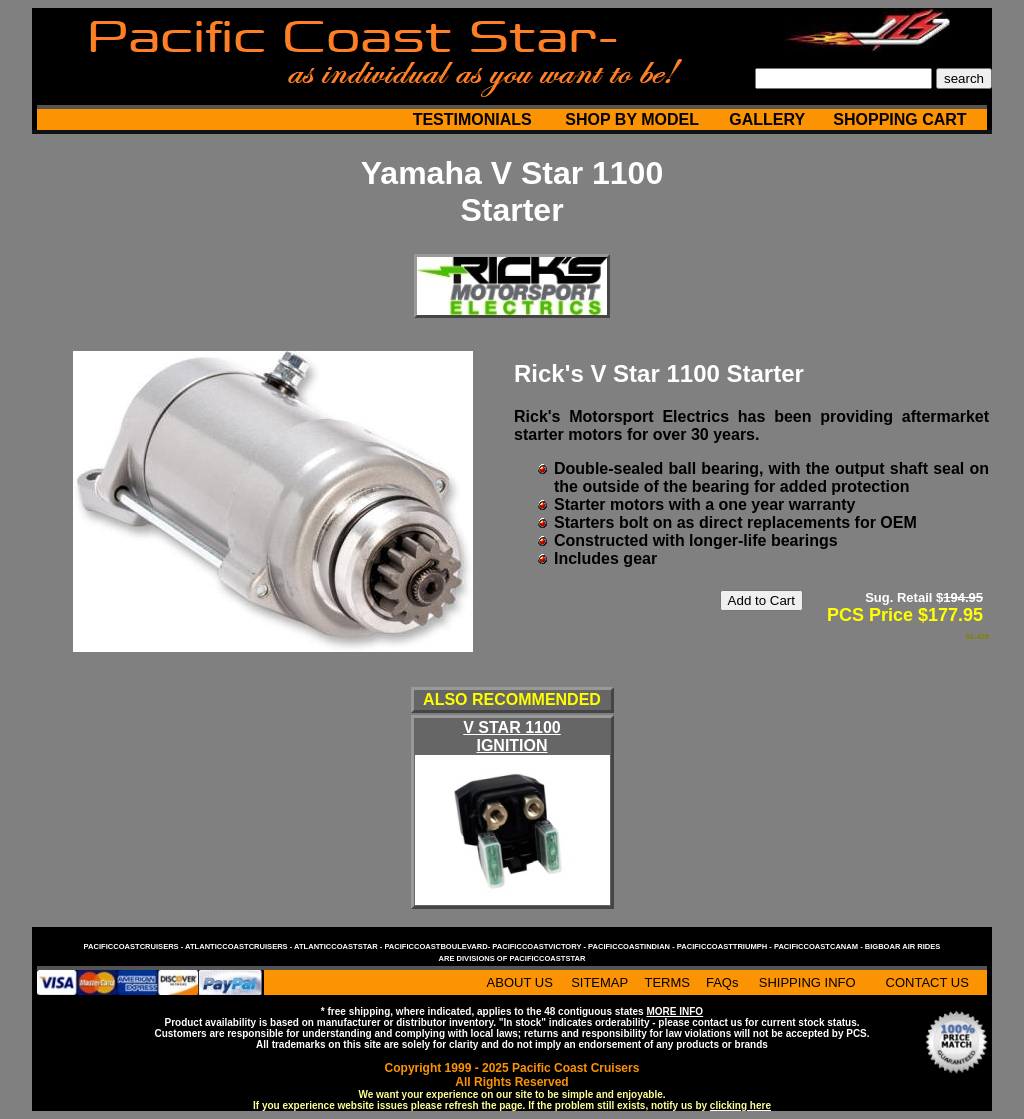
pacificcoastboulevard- (438, 946)
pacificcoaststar (547, 958)
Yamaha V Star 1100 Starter (512, 191)
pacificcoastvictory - (540, 946)
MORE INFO (674, 1011)
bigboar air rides (903, 946)
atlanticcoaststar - (339, 946)
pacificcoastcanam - (819, 946)
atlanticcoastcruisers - (239, 946)
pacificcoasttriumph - (725, 946)
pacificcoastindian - (632, 946)
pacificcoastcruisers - (134, 946)
